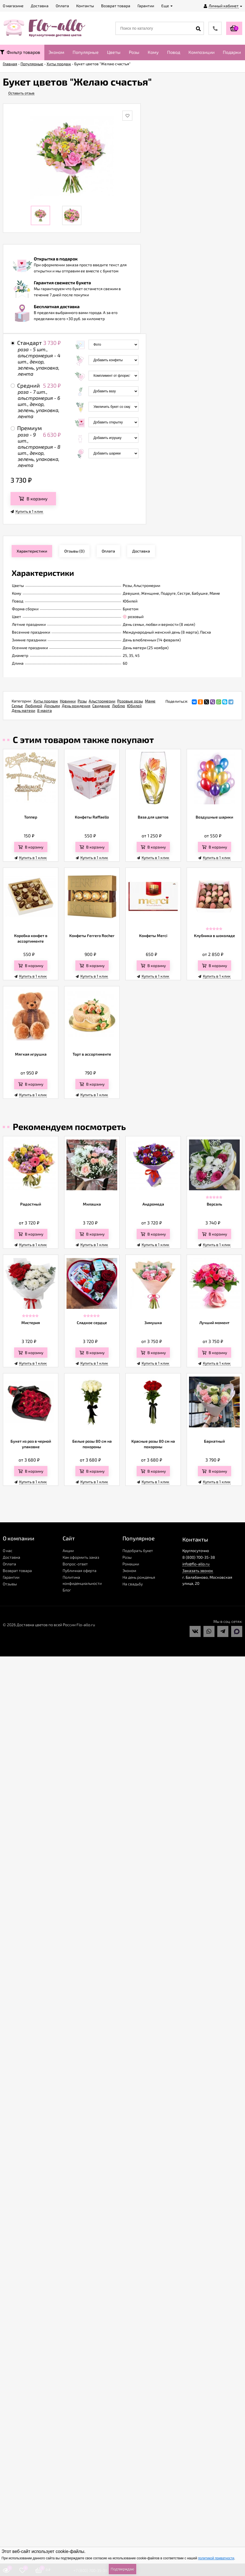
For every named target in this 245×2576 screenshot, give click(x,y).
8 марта (44, 710)
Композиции (201, 52)
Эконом (56, 52)
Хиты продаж (46, 701)
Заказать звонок (197, 1570)
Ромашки (130, 1563)
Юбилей (134, 705)
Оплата (9, 1563)
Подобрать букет (137, 1550)
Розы (134, 52)
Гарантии (11, 1577)
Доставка (11, 1557)
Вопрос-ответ (75, 1563)
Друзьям (52, 705)
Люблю (118, 705)
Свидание (101, 705)
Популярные (86, 52)
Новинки (68, 701)
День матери (23, 710)
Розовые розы (130, 701)
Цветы (114, 52)
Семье (17, 705)
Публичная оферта (79, 1570)
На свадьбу (132, 1583)
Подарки (232, 52)
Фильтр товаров (20, 52)
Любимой (33, 705)
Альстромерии (102, 701)
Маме (150, 701)
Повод (173, 52)
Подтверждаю (122, 2569)
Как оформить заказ (81, 1557)
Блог (67, 1590)
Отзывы (10, 1583)
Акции (68, 1550)
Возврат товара (17, 1570)
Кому (153, 52)
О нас (7, 1550)
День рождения (76, 705)
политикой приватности (216, 2558)
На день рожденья (138, 1577)
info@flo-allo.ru (196, 1563)
